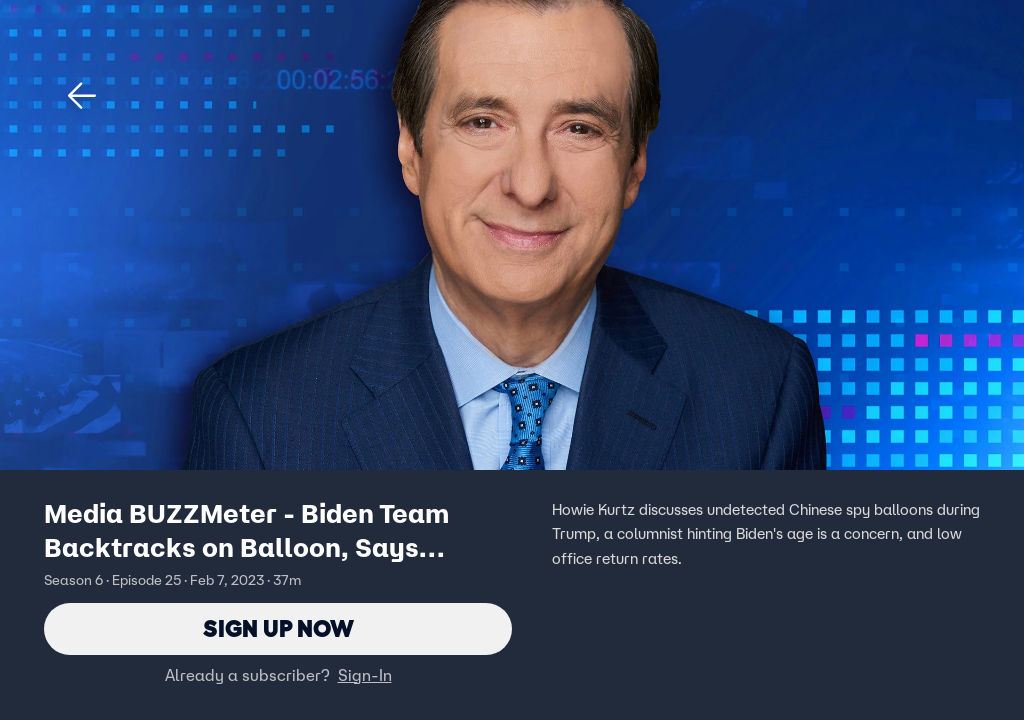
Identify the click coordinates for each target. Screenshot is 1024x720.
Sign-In (365, 675)
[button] (82, 96)
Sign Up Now (278, 628)
